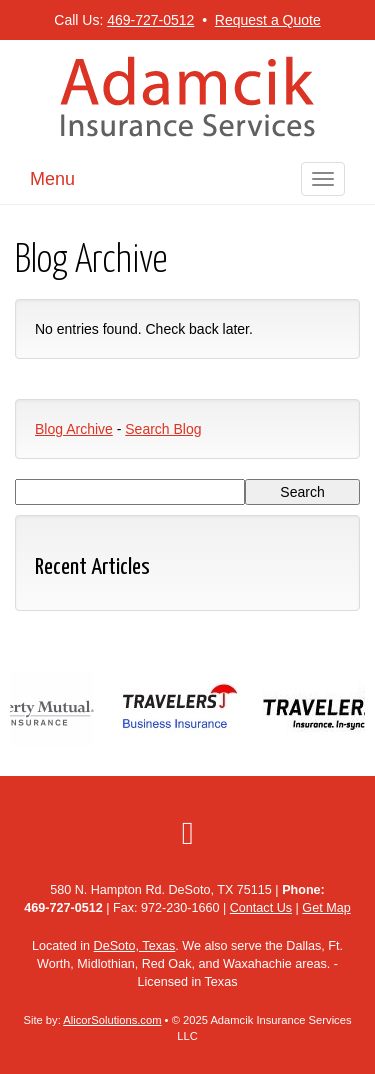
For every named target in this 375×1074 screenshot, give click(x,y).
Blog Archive (74, 429)
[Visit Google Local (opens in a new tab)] (188, 833)
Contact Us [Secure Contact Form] (261, 908)
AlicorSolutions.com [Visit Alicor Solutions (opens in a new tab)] (112, 1020)
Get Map (326, 908)
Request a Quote (268, 20)
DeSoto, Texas (135, 946)
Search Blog (163, 429)
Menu (52, 179)
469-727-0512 (150, 20)
